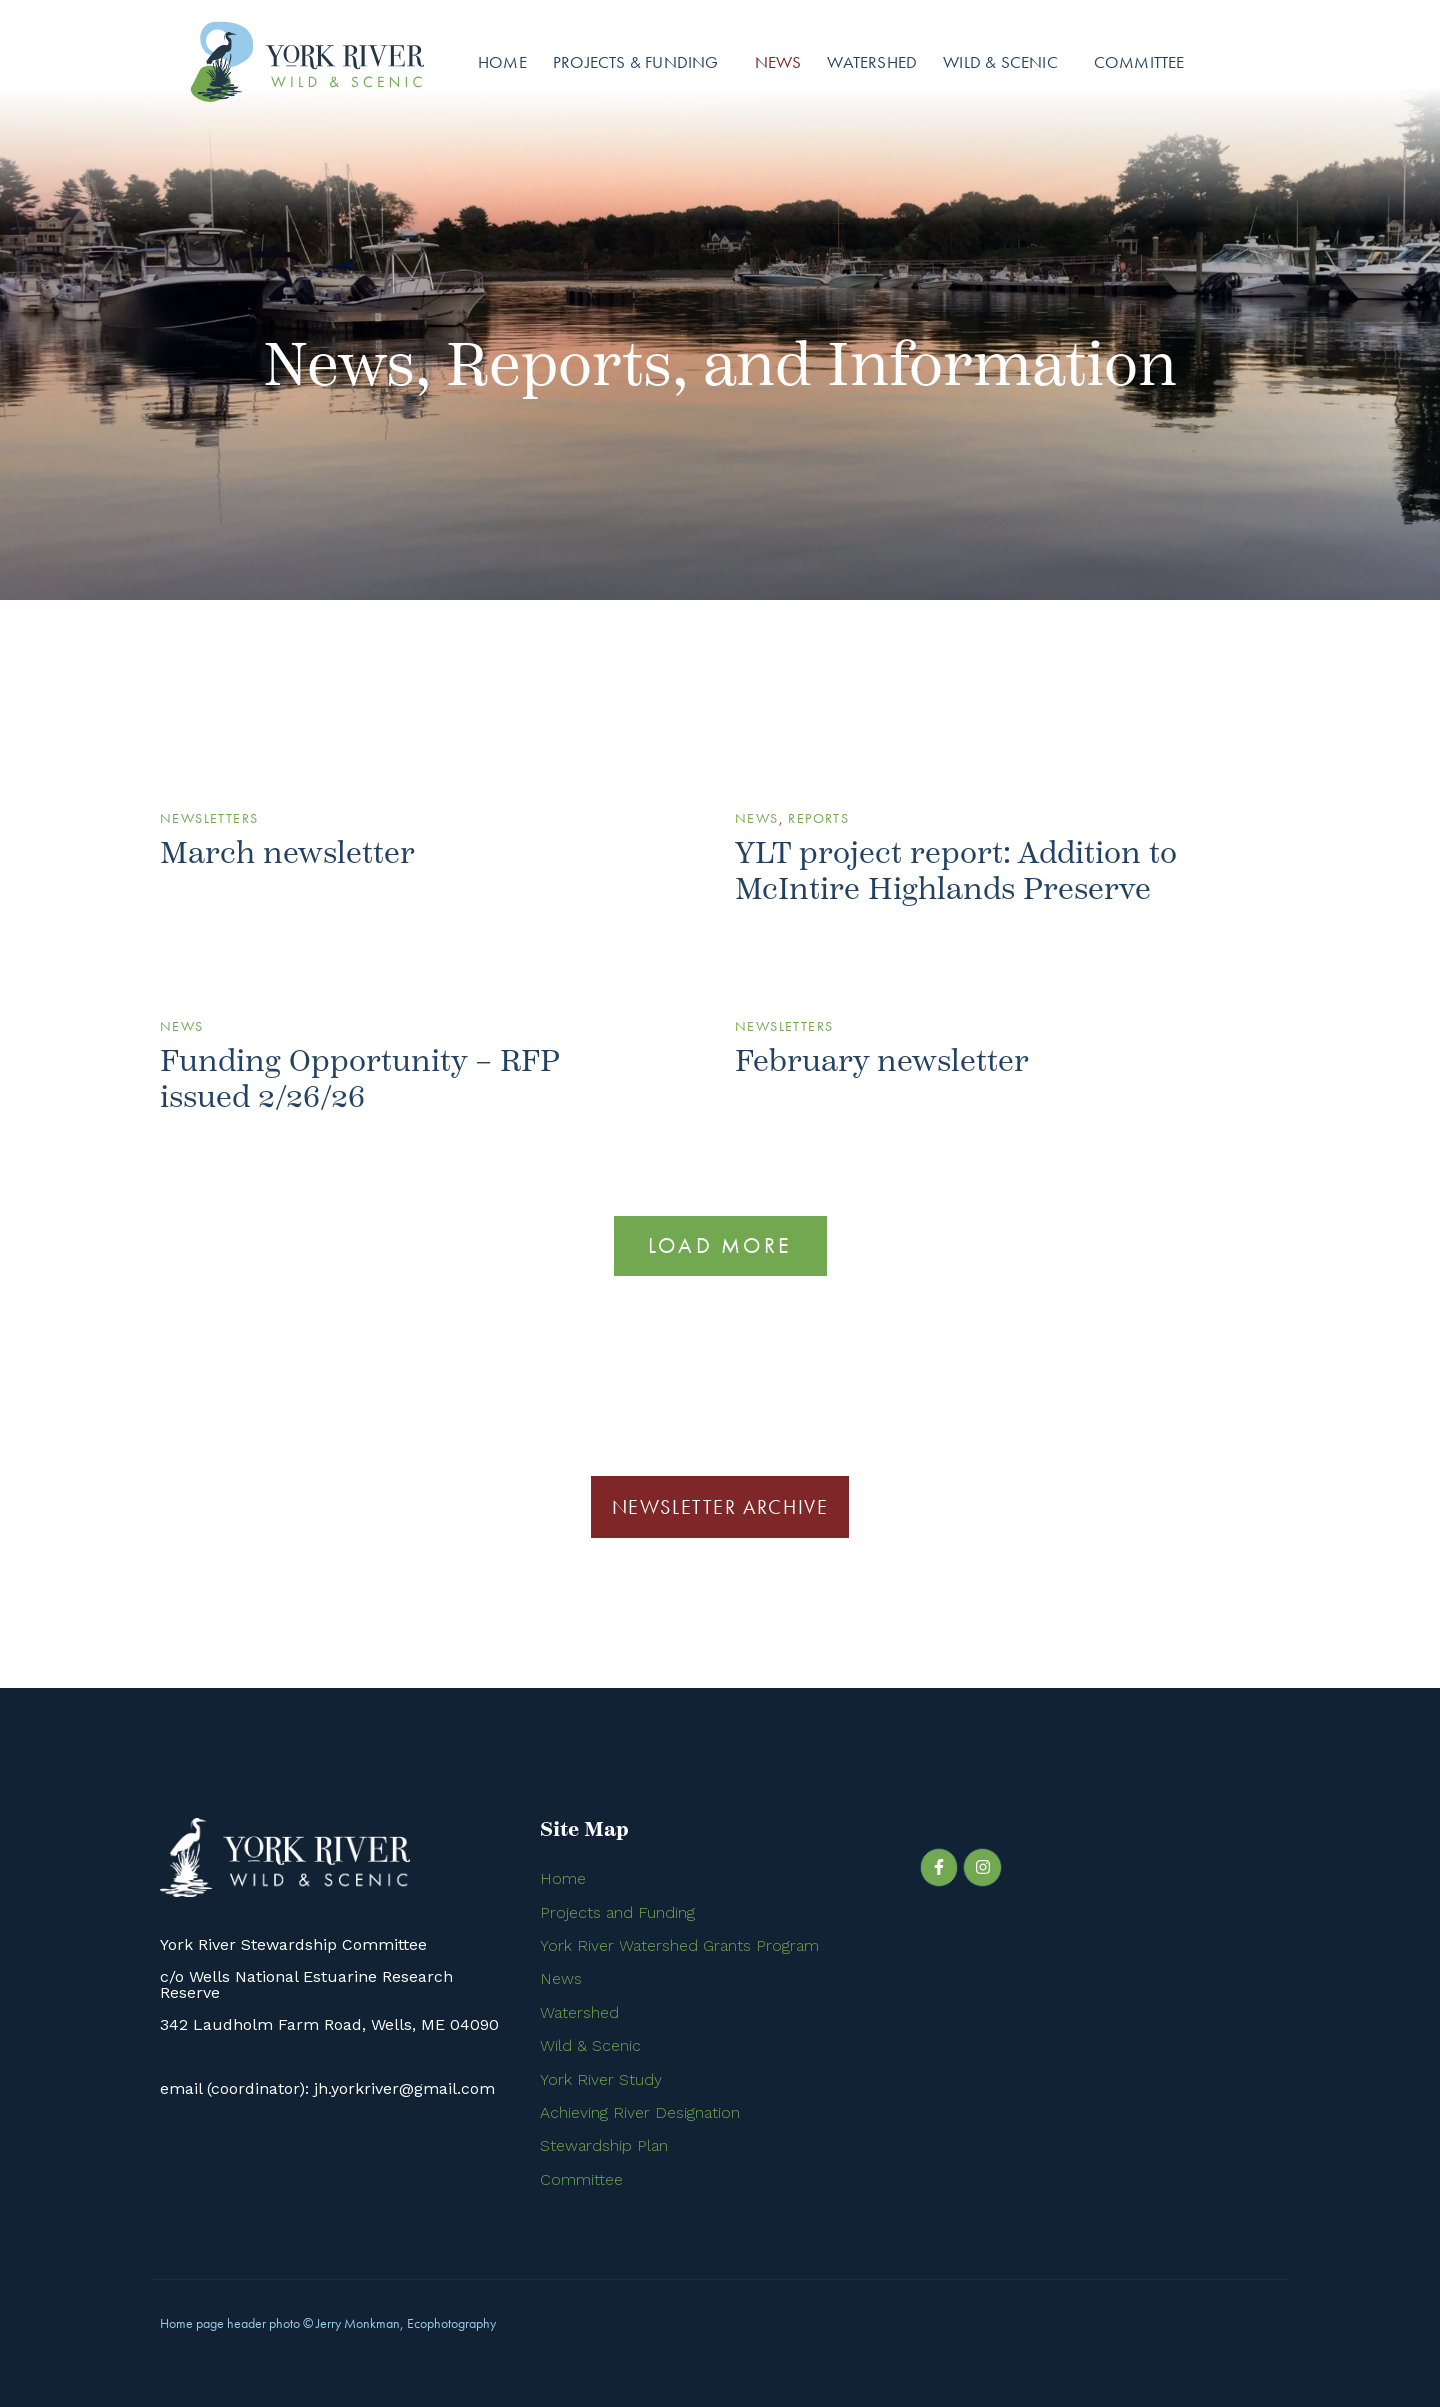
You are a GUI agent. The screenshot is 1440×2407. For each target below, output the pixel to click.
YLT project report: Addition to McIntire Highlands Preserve (956, 871)
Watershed (872, 62)
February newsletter (882, 1061)
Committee (1139, 62)
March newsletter (287, 853)
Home (502, 62)
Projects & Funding (636, 62)
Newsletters (209, 818)
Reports (818, 818)
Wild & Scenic (1000, 62)
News (778, 62)
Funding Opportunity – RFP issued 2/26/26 (359, 1079)
